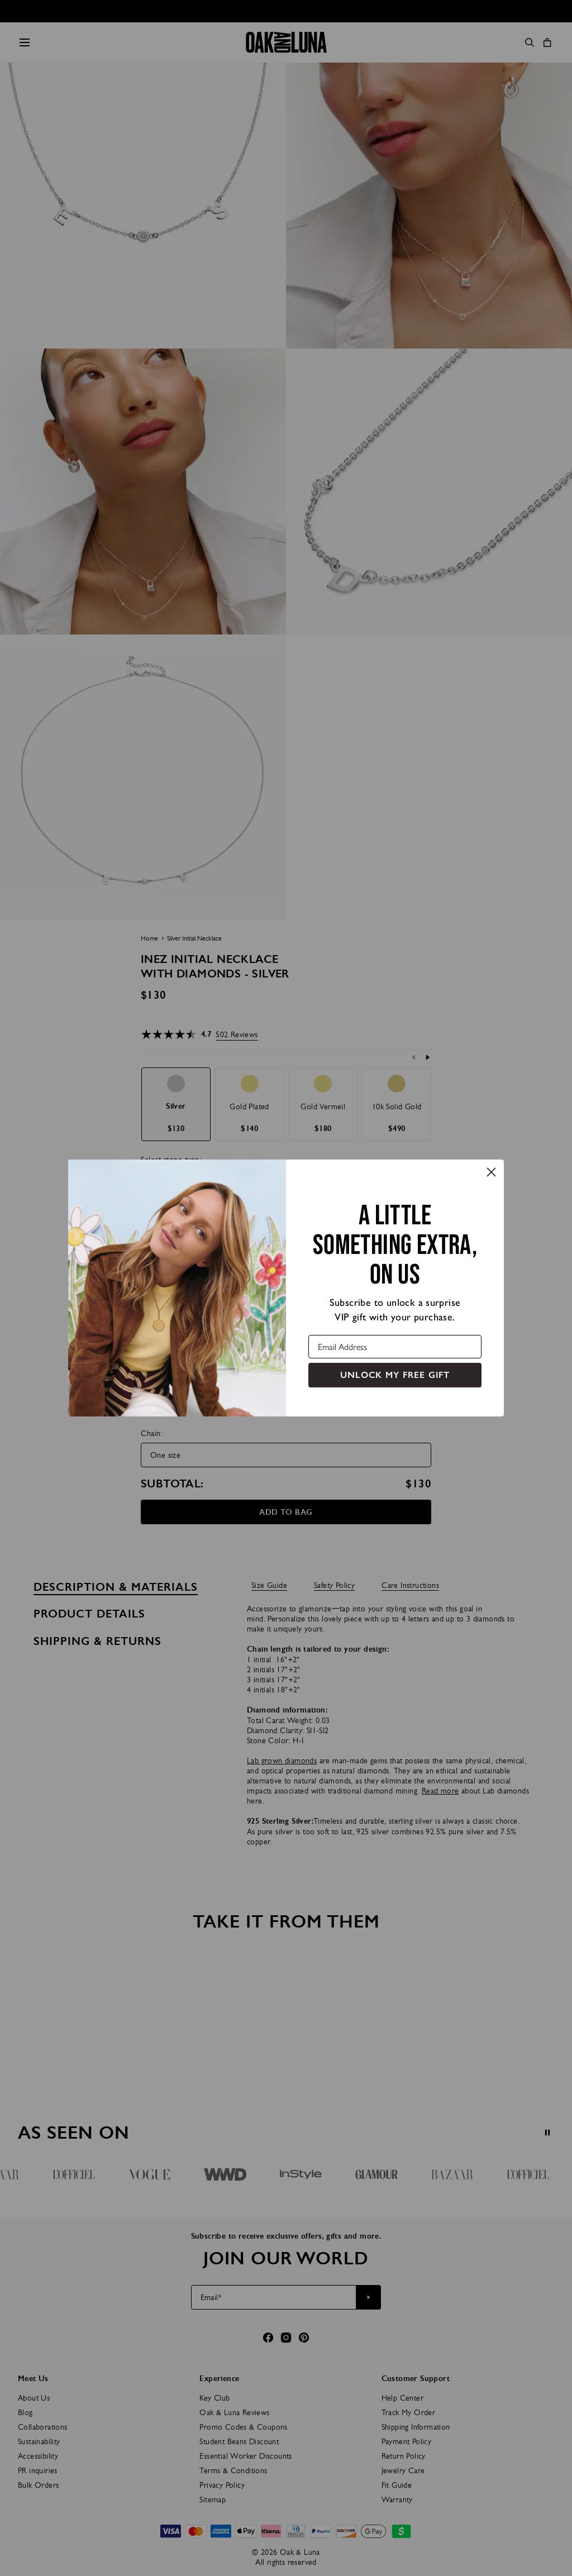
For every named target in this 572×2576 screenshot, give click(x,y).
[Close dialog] (491, 1172)
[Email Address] (395, 1346)
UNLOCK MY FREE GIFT (395, 1375)
